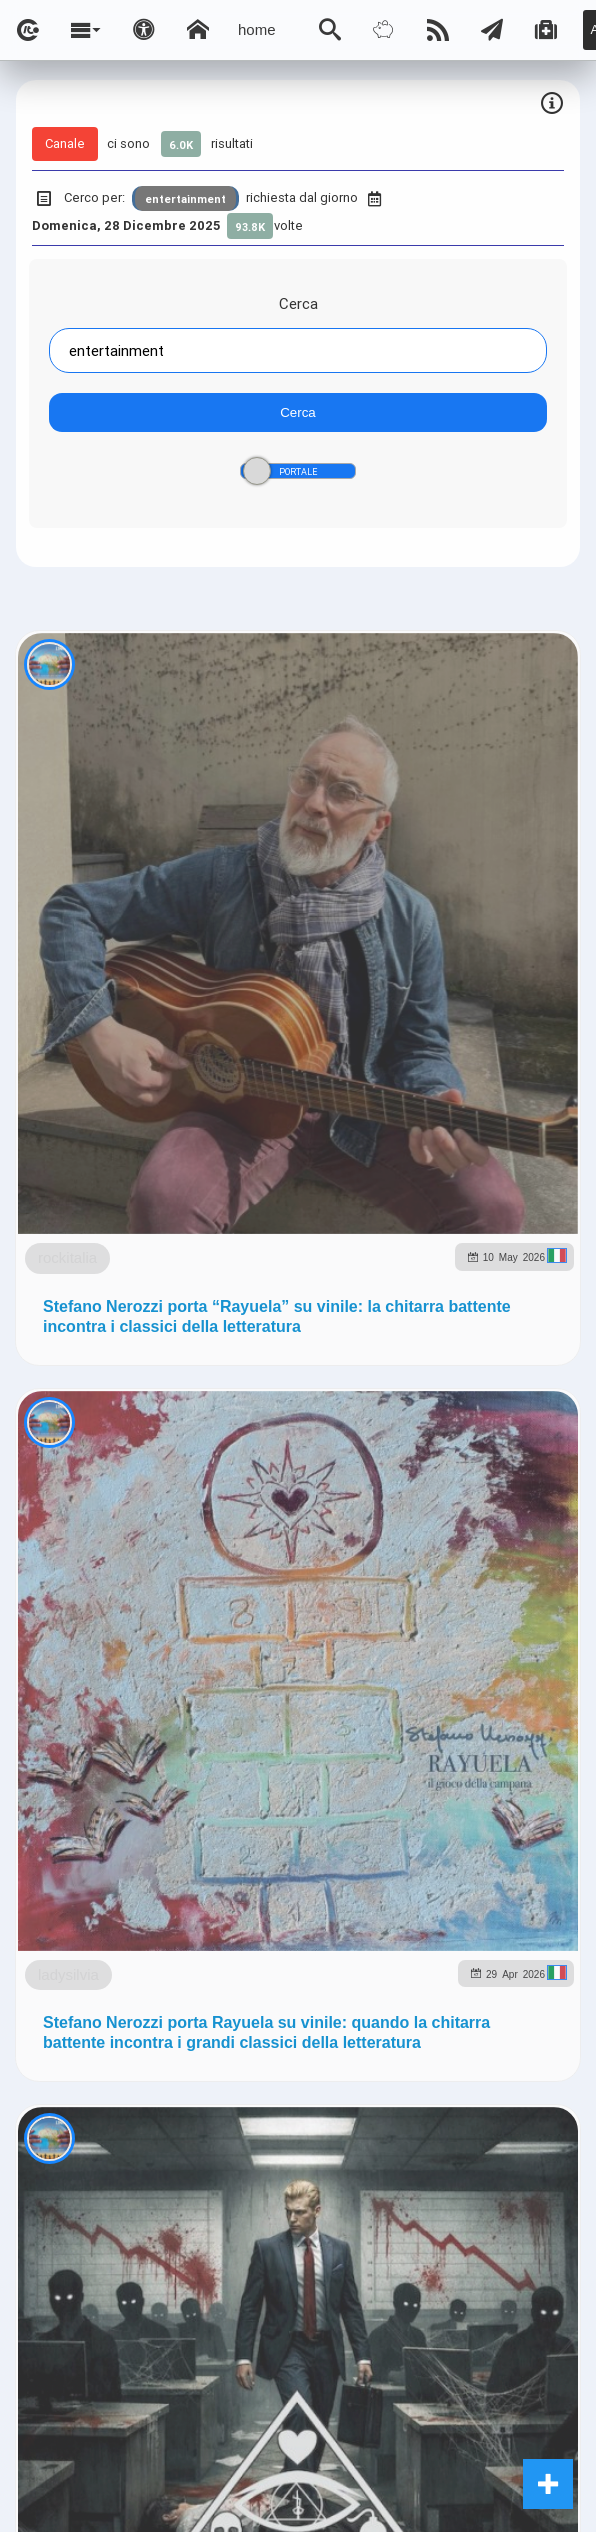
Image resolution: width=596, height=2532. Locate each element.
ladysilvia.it (359, 1382)
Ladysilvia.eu (471, 1382)
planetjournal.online (236, 1425)
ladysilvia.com (243, 1382)
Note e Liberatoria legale (298, 1582)
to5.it (539, 1425)
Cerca (298, 303)
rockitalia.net (378, 1425)
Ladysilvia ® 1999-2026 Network (301, 1524)
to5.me (473, 1425)
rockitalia (166, 906)
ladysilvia (165, 1364)
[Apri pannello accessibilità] (144, 30)
